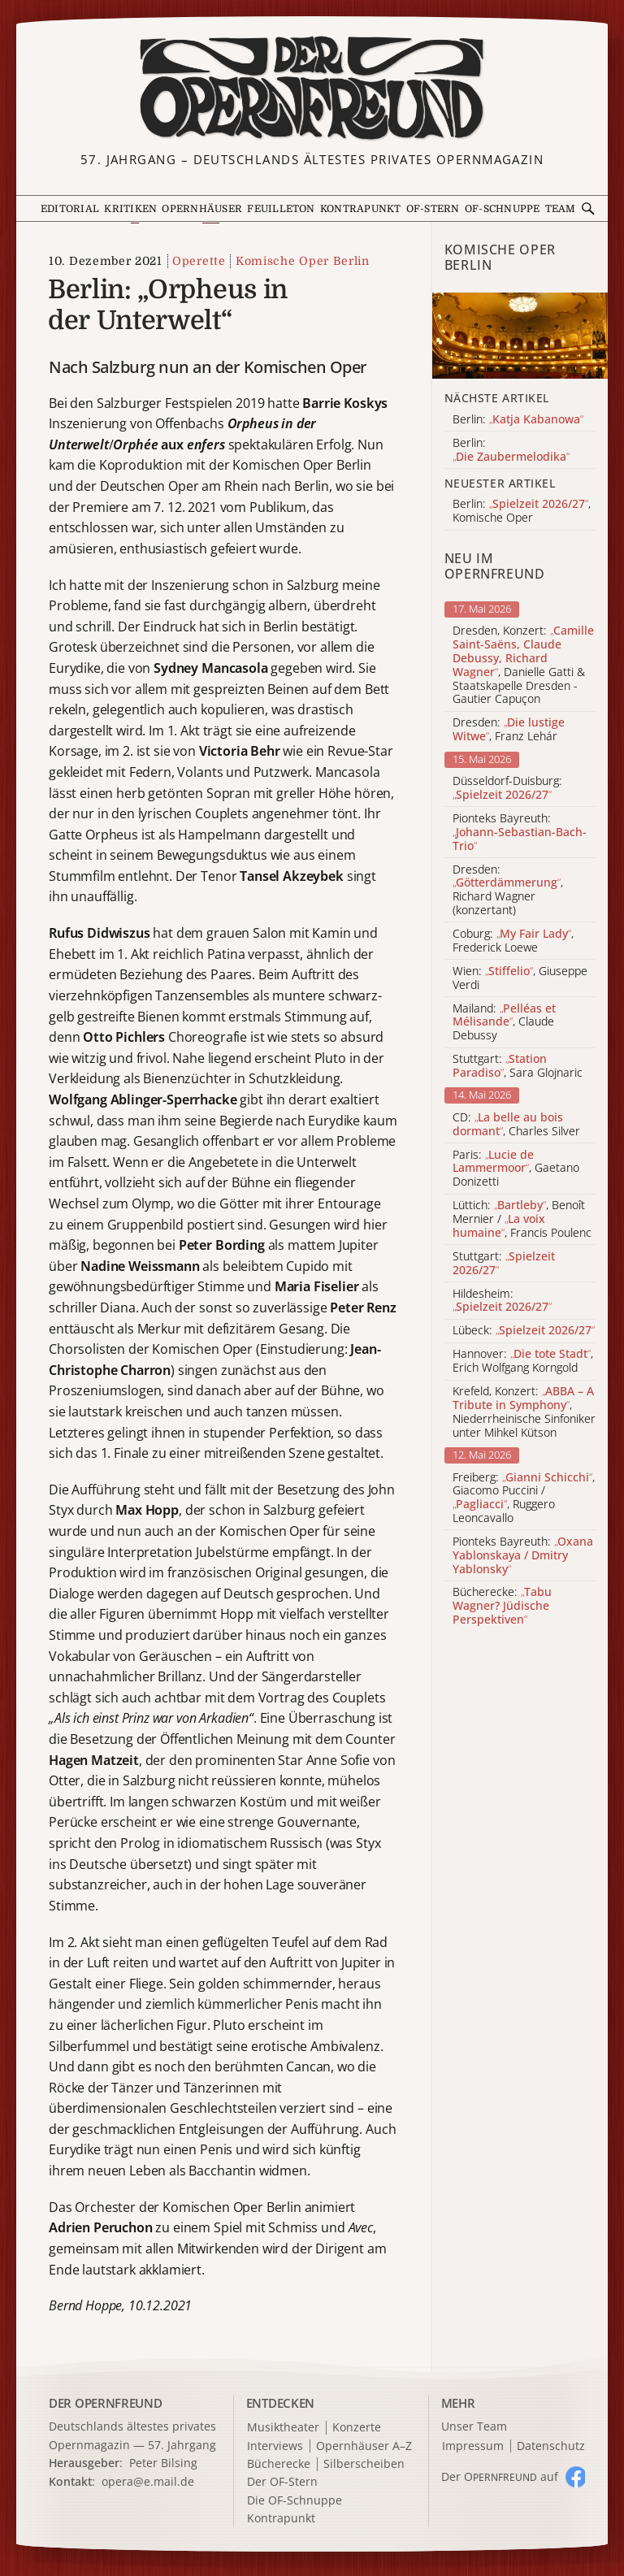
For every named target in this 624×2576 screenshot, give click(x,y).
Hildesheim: (502, 1301)
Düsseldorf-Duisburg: (507, 788)
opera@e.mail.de (148, 2481)
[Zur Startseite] (312, 88)
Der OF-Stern (282, 2482)
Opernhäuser (202, 209)
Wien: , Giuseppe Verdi (520, 978)
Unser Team (474, 2426)
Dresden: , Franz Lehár (509, 730)
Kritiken (130, 209)
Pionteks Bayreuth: (520, 832)
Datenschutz (551, 2446)
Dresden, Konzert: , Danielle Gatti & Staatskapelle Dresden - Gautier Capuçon (523, 665)
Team (560, 209)
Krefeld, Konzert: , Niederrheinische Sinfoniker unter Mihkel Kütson (524, 1412)
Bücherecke (278, 2464)
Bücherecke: (502, 1605)
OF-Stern (433, 209)
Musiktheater (283, 2428)
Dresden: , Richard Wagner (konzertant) (508, 890)
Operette (199, 260)
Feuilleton (280, 209)
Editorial (70, 209)
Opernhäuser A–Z (364, 2446)
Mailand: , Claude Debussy (504, 1022)
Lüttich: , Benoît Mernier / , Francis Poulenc (522, 1219)
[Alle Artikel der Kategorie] (520, 336)
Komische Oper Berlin (303, 260)
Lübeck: (524, 1331)
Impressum (473, 2446)
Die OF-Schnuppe (294, 2501)
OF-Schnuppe (502, 209)
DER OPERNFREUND (105, 2403)
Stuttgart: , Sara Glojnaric (518, 1066)
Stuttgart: (504, 1263)
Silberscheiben (364, 2464)
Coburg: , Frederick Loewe (513, 941)
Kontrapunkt (360, 209)
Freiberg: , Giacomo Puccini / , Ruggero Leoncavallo (524, 1498)
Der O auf (499, 2476)
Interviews (275, 2446)
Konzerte (356, 2428)
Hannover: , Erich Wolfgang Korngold (523, 1361)
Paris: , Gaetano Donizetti (516, 1168)
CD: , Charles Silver (516, 1124)
